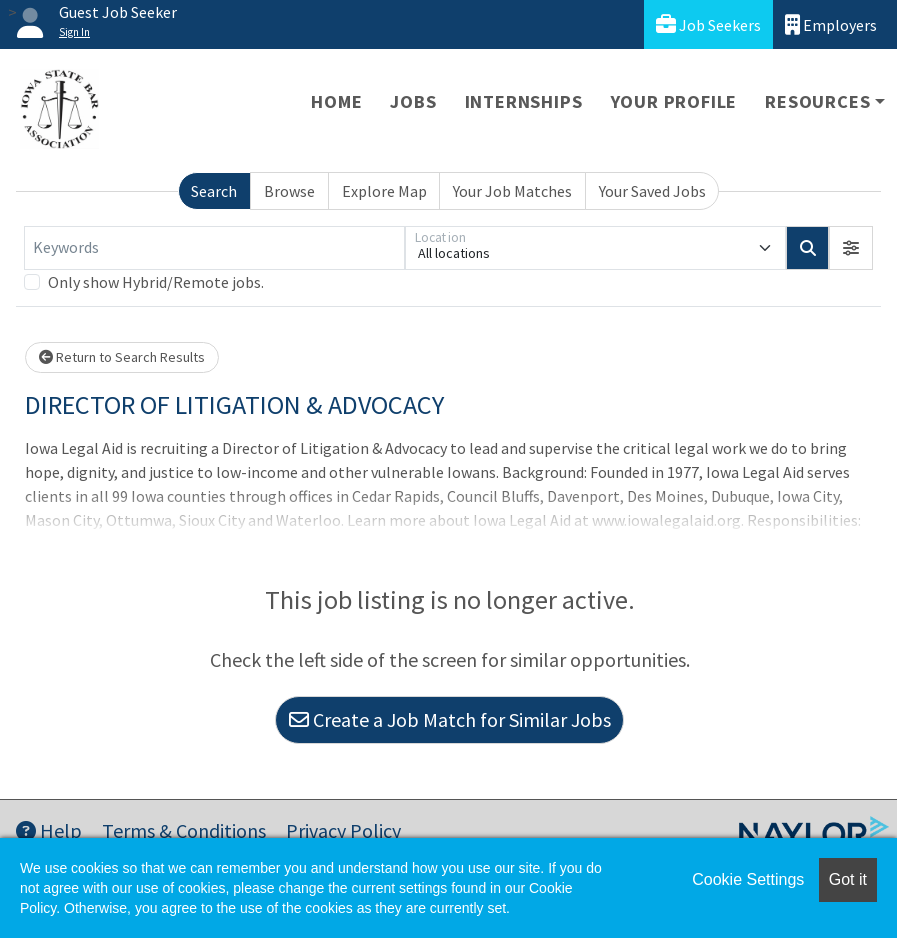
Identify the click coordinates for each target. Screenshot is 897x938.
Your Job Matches (512, 191)
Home (336, 101)
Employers (831, 24)
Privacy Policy (343, 830)
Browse (289, 191)
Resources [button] (817, 101)
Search (214, 191)
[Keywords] (214, 248)
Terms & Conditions (184, 830)
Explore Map (384, 191)
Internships (524, 101)
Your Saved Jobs (652, 191)
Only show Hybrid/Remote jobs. (156, 282)
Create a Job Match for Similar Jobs (450, 719)
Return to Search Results (122, 357)
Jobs (413, 101)
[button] (851, 248)
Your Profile (674, 101)
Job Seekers (708, 24)
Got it (848, 879)
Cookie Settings (748, 879)
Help (49, 830)
